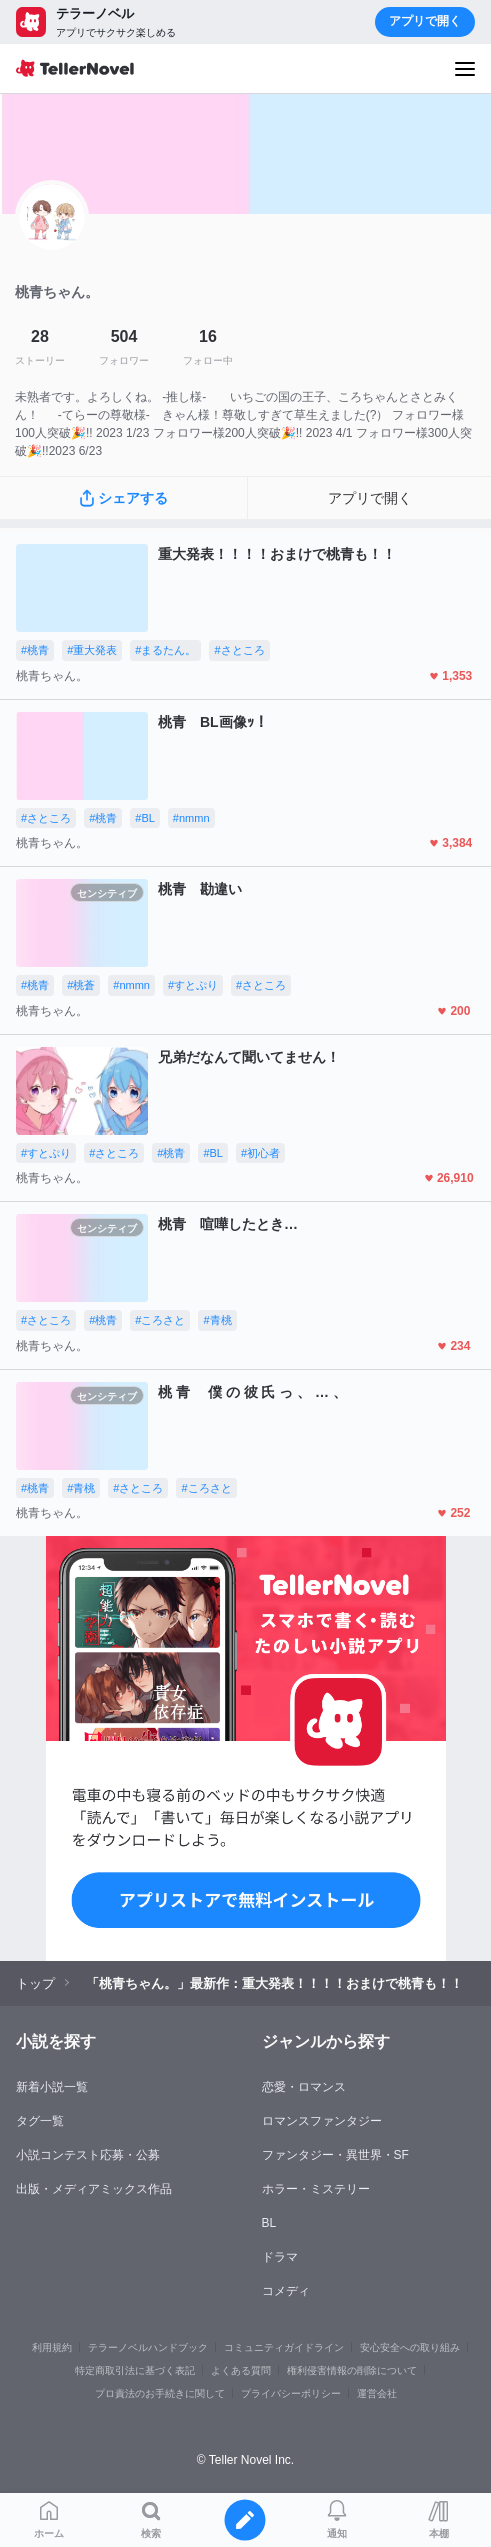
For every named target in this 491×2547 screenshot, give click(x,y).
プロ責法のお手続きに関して (160, 2393)
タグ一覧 (40, 2121)
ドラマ (280, 2257)
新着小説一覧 (52, 2087)
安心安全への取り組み (410, 2347)
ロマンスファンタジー (322, 2121)
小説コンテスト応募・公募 (88, 2155)
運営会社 (377, 2393)
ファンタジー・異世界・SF (335, 2155)
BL (269, 2223)
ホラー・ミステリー (316, 2189)
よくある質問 (241, 2370)
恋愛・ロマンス (304, 2087)
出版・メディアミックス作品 (94, 2189)
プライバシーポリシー (291, 2393)
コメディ (286, 2291)
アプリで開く (425, 21)
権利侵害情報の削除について (352, 2370)
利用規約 (52, 2347)
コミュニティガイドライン (284, 2347)
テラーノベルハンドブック (148, 2347)
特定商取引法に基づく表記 (135, 2370)
